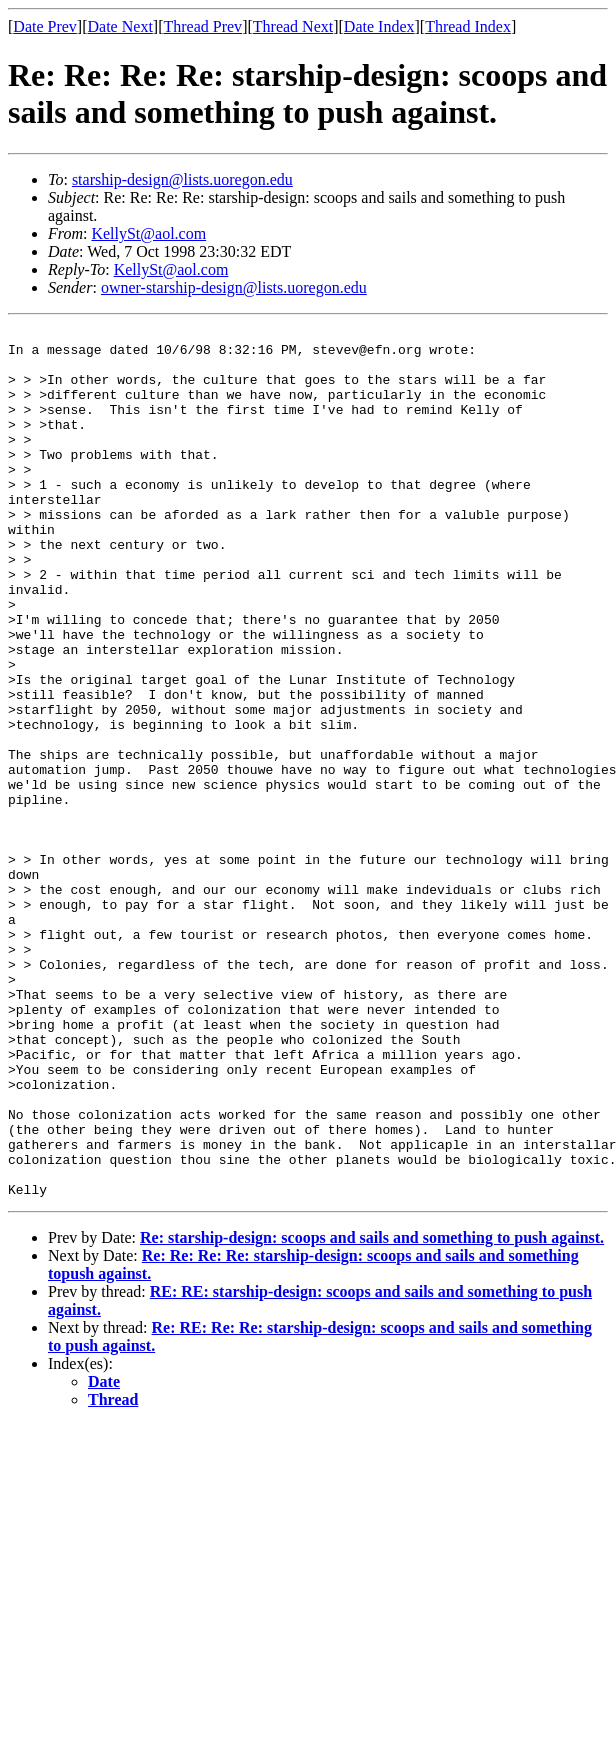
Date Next (120, 26)
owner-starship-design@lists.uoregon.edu (234, 287)
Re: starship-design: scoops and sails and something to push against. (372, 1411)
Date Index (379, 26)
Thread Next (293, 26)
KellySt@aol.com (148, 233)
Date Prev (45, 26)
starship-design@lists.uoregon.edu (182, 179)
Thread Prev (202, 26)
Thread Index (468, 26)
